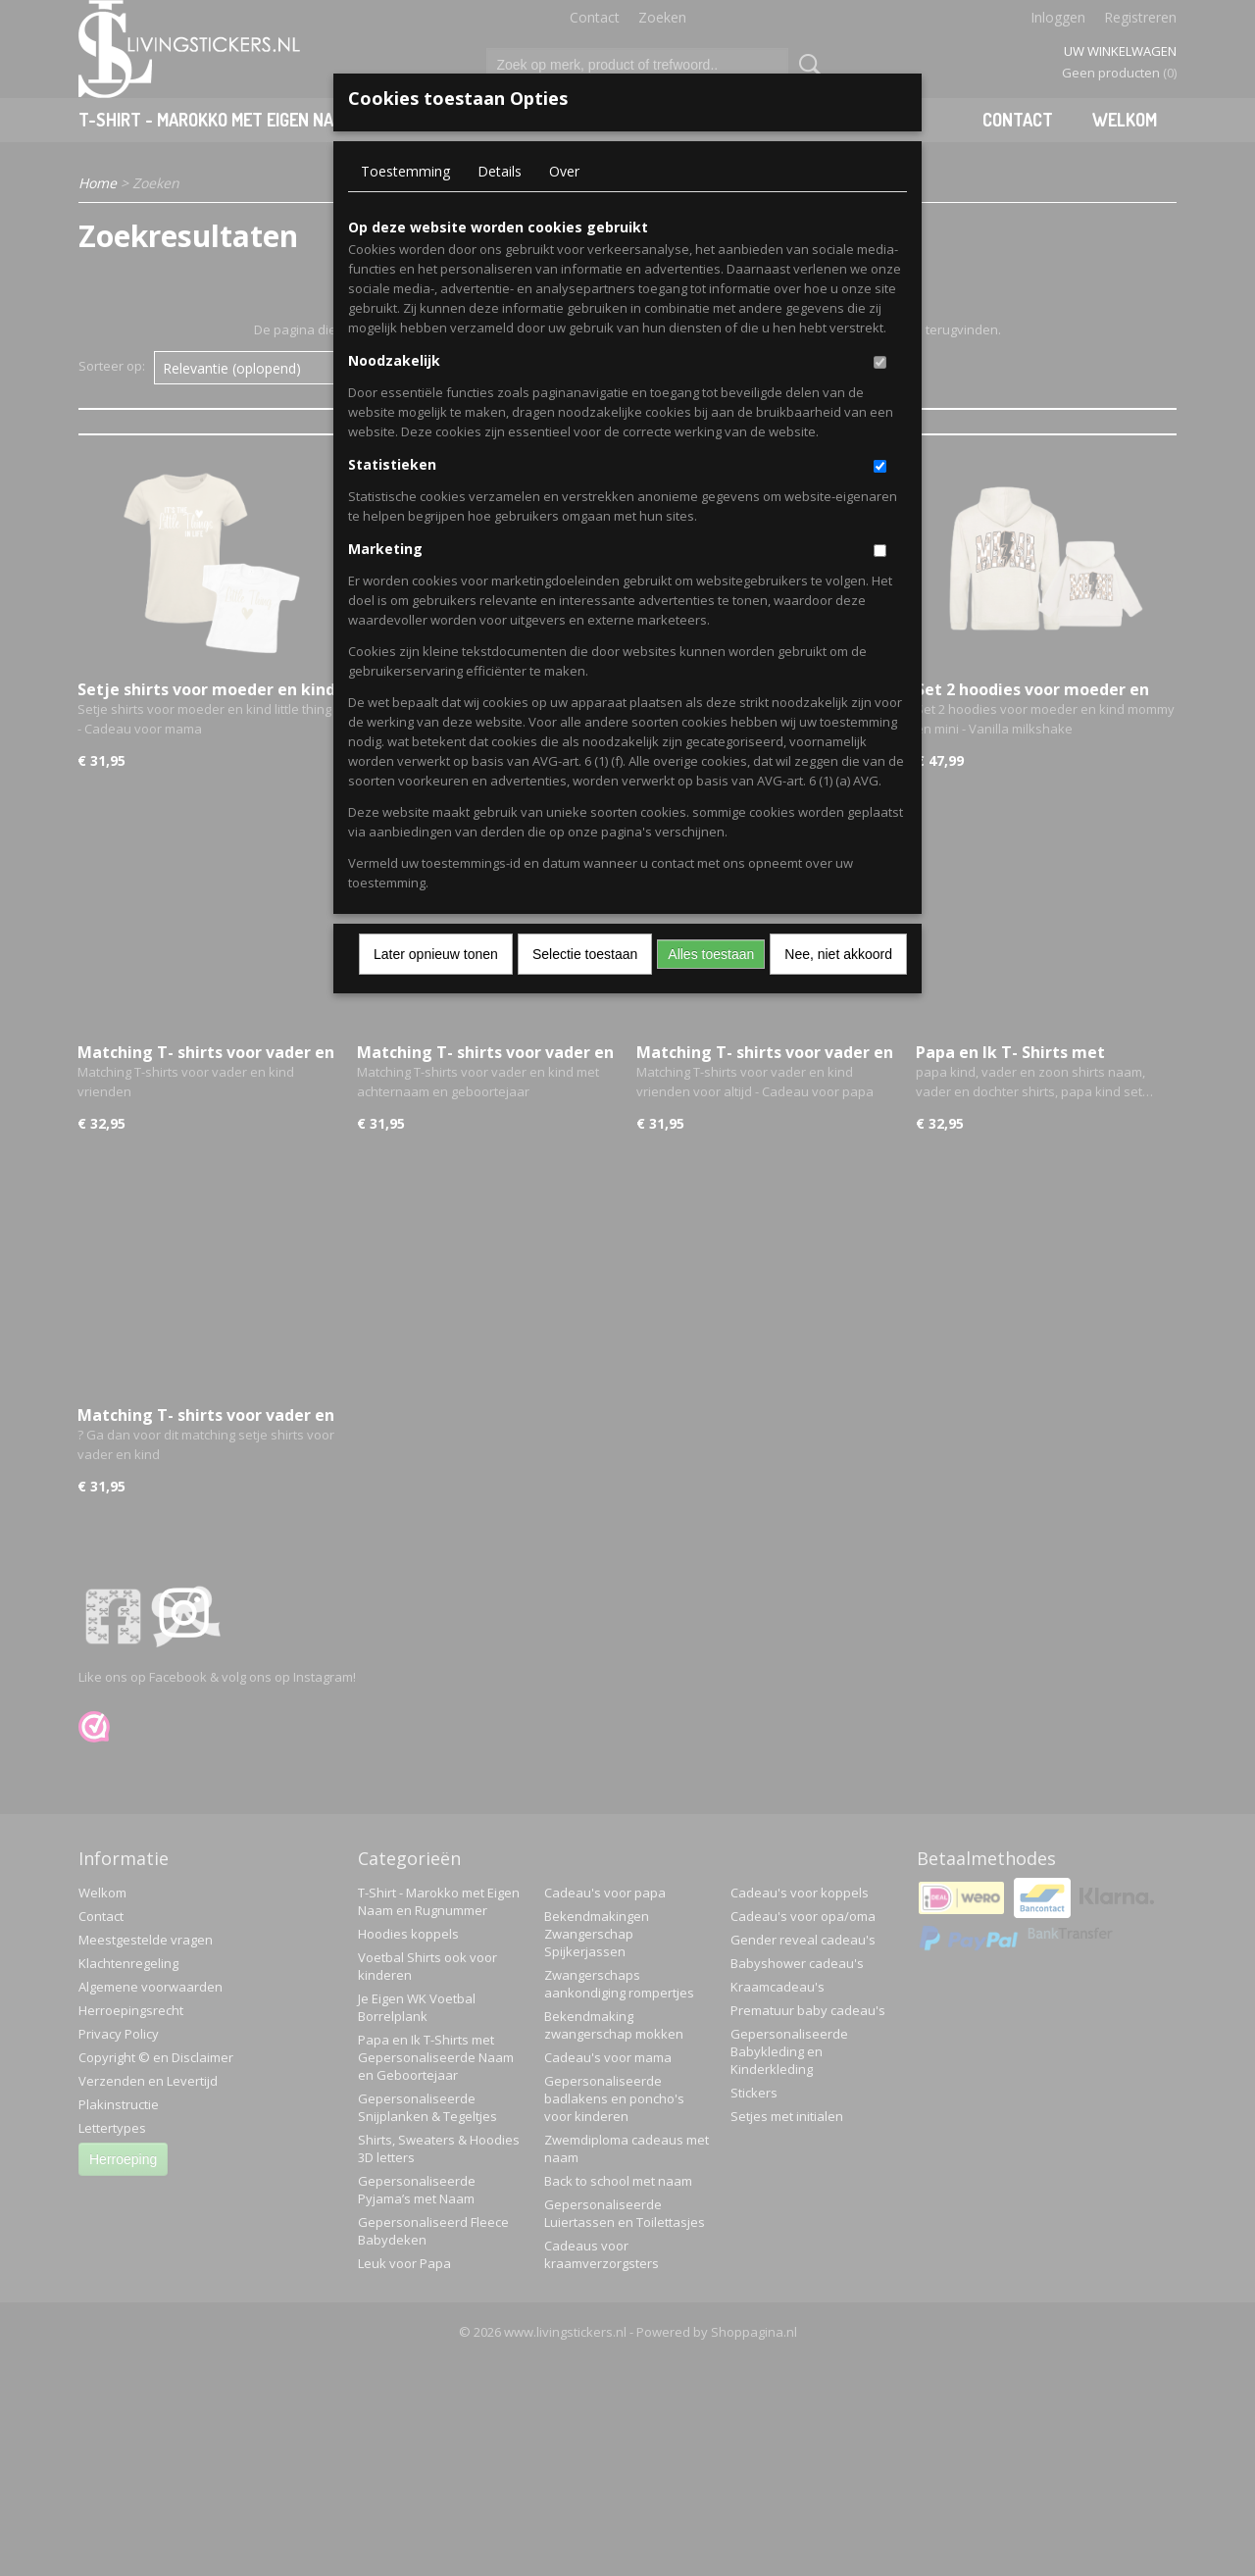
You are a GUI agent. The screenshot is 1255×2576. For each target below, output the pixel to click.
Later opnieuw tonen (436, 954)
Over (564, 171)
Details (499, 171)
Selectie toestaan (584, 954)
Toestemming (405, 171)
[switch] (880, 362)
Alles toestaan (711, 954)
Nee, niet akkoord (838, 954)
